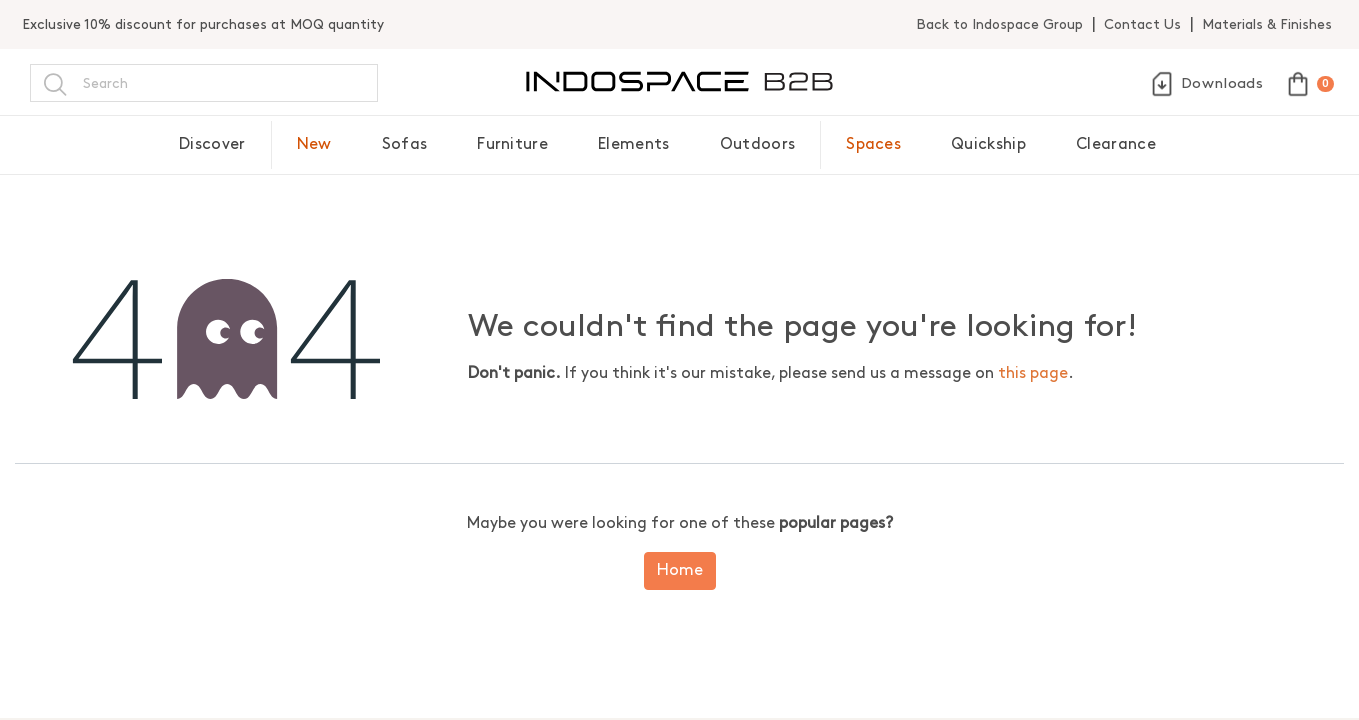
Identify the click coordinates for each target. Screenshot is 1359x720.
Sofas (405, 144)
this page (1033, 373)
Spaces (873, 144)
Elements (634, 144)
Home (680, 570)
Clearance (1116, 144)
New (314, 144)
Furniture (512, 144)
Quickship (988, 144)
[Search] (55, 83)
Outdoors (758, 144)
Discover (212, 144)
